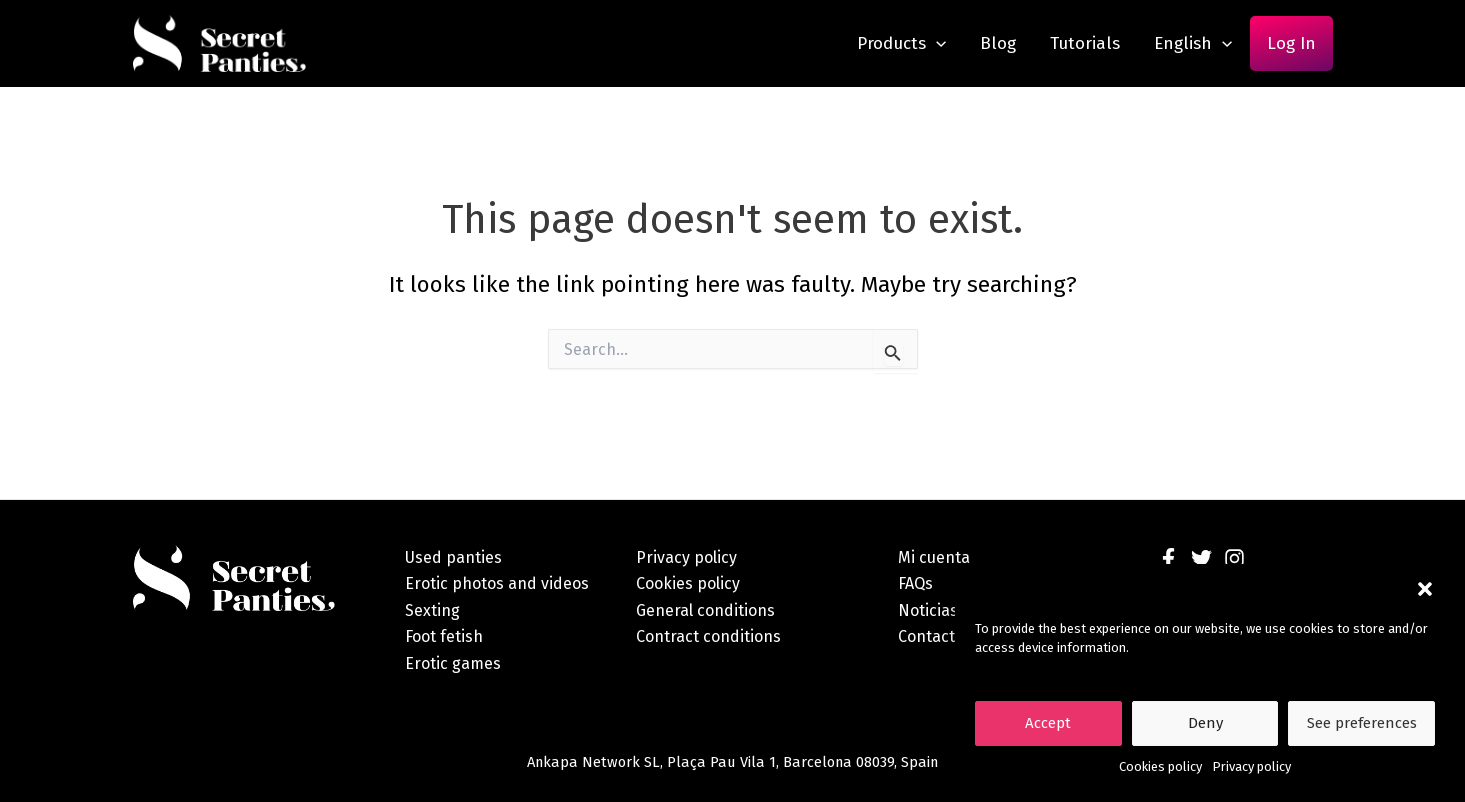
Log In (1291, 43)
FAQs (915, 583)
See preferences (1362, 723)
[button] (1425, 589)
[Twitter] (1201, 558)
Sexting (432, 610)
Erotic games (453, 663)
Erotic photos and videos (497, 583)
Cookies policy (1160, 766)
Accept (1048, 723)
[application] (936, 43)
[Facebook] (1168, 558)
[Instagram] (1234, 558)
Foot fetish (444, 636)
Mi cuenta (934, 557)
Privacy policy (1251, 766)
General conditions (705, 610)
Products (901, 43)
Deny (1205, 723)
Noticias (928, 610)
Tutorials (1085, 43)
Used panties (453, 557)
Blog (998, 43)
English (1193, 43)
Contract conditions (708, 636)
